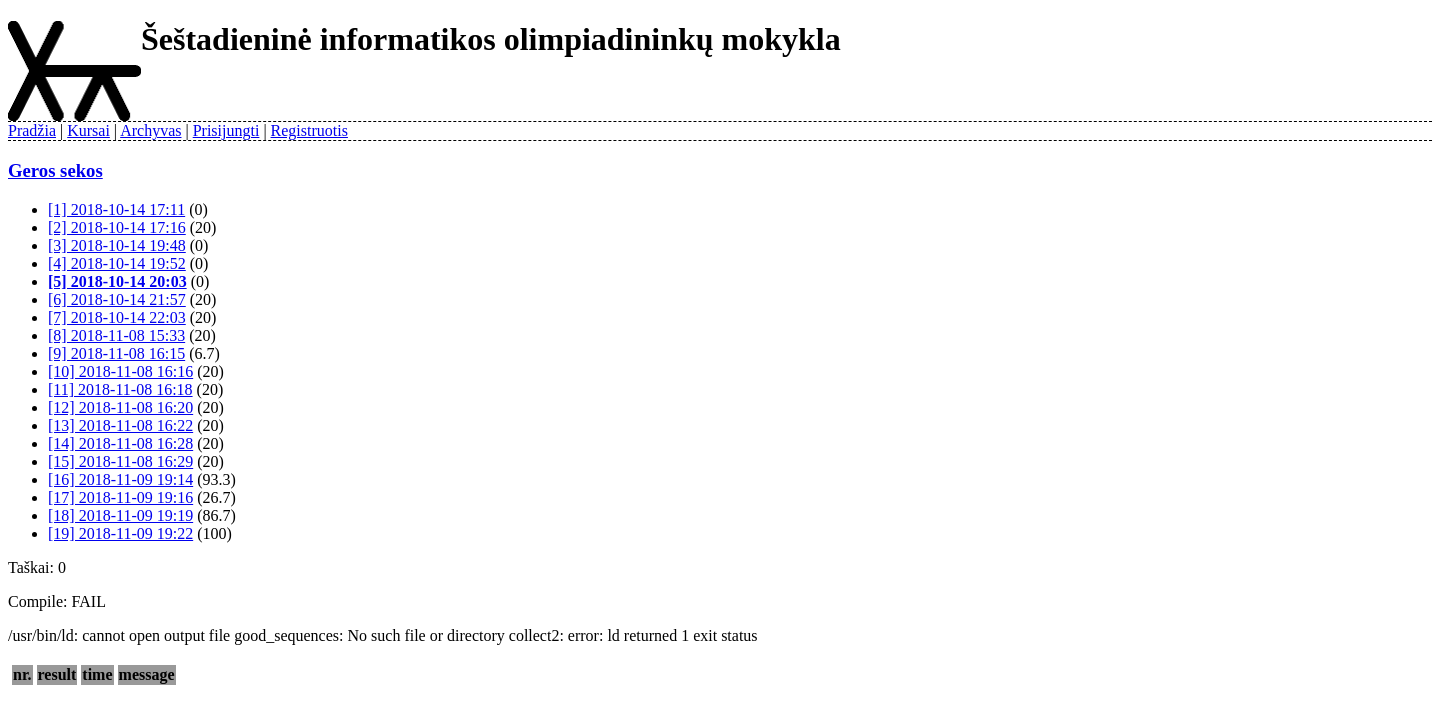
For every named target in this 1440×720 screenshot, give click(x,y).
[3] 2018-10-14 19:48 (117, 245)
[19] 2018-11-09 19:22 (120, 533)
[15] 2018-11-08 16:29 (120, 461)
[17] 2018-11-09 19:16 (120, 497)
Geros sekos (55, 170)
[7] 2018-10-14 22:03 (117, 317)
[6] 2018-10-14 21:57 (117, 299)
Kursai (88, 130)
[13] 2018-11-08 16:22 (120, 425)
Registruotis (309, 130)
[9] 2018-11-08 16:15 (116, 353)
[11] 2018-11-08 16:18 (120, 389)
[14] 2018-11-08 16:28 (120, 443)
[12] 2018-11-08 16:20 (120, 407)
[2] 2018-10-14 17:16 (117, 227)
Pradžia (32, 130)
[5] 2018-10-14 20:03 (117, 281)
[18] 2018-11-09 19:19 (120, 515)
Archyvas (150, 130)
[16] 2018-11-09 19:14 (120, 479)
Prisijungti (226, 130)
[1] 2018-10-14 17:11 (116, 209)
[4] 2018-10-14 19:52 (117, 263)
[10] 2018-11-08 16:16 (120, 371)
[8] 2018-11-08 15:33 (116, 335)
